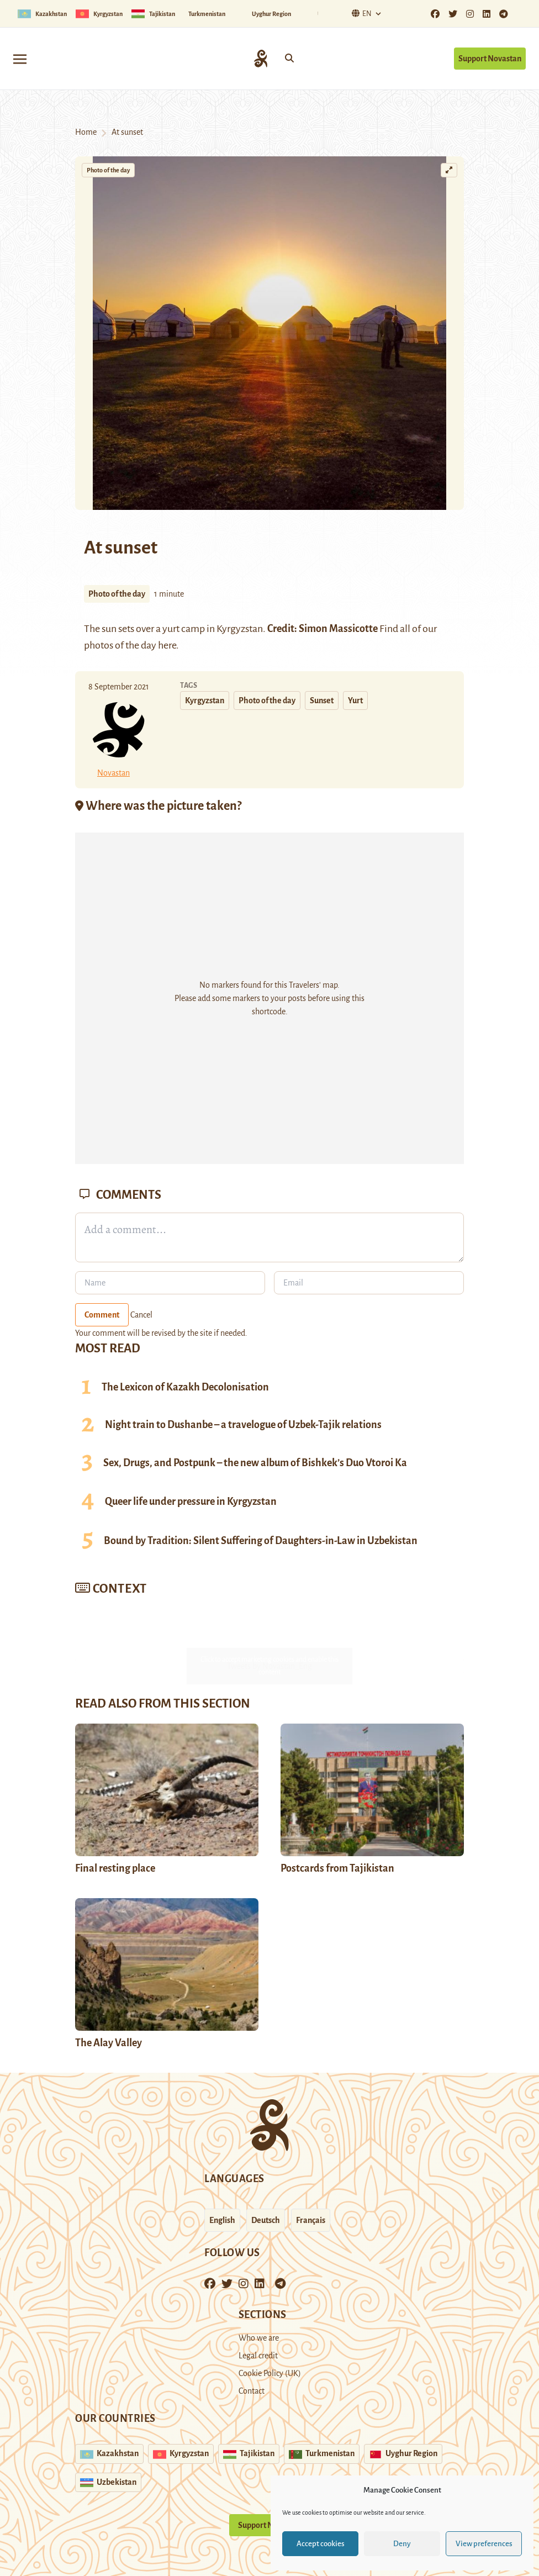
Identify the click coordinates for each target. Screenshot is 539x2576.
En (360, 13)
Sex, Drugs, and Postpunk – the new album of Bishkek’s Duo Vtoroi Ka (255, 1462)
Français (310, 2220)
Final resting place (115, 1868)
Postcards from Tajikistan (337, 1868)
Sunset (322, 700)
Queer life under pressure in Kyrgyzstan (191, 1501)
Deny (402, 2544)
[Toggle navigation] (20, 58)
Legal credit (258, 2355)
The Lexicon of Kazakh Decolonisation (185, 1387)
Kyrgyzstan (204, 700)
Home (86, 132)
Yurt (355, 700)
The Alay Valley (108, 2042)
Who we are (259, 2337)
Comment (101, 1314)
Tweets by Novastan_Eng (269, 1666)
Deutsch (265, 2220)
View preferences (484, 2544)
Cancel (141, 1314)
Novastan (113, 772)
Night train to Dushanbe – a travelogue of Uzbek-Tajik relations (243, 1424)
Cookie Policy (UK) (270, 2373)
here (167, 645)
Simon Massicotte (338, 628)
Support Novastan (489, 58)
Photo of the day (108, 170)
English (222, 2220)
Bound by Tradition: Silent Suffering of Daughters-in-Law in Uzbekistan (261, 1540)
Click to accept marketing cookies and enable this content (269, 1666)
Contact (252, 2391)
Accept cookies (321, 2544)
